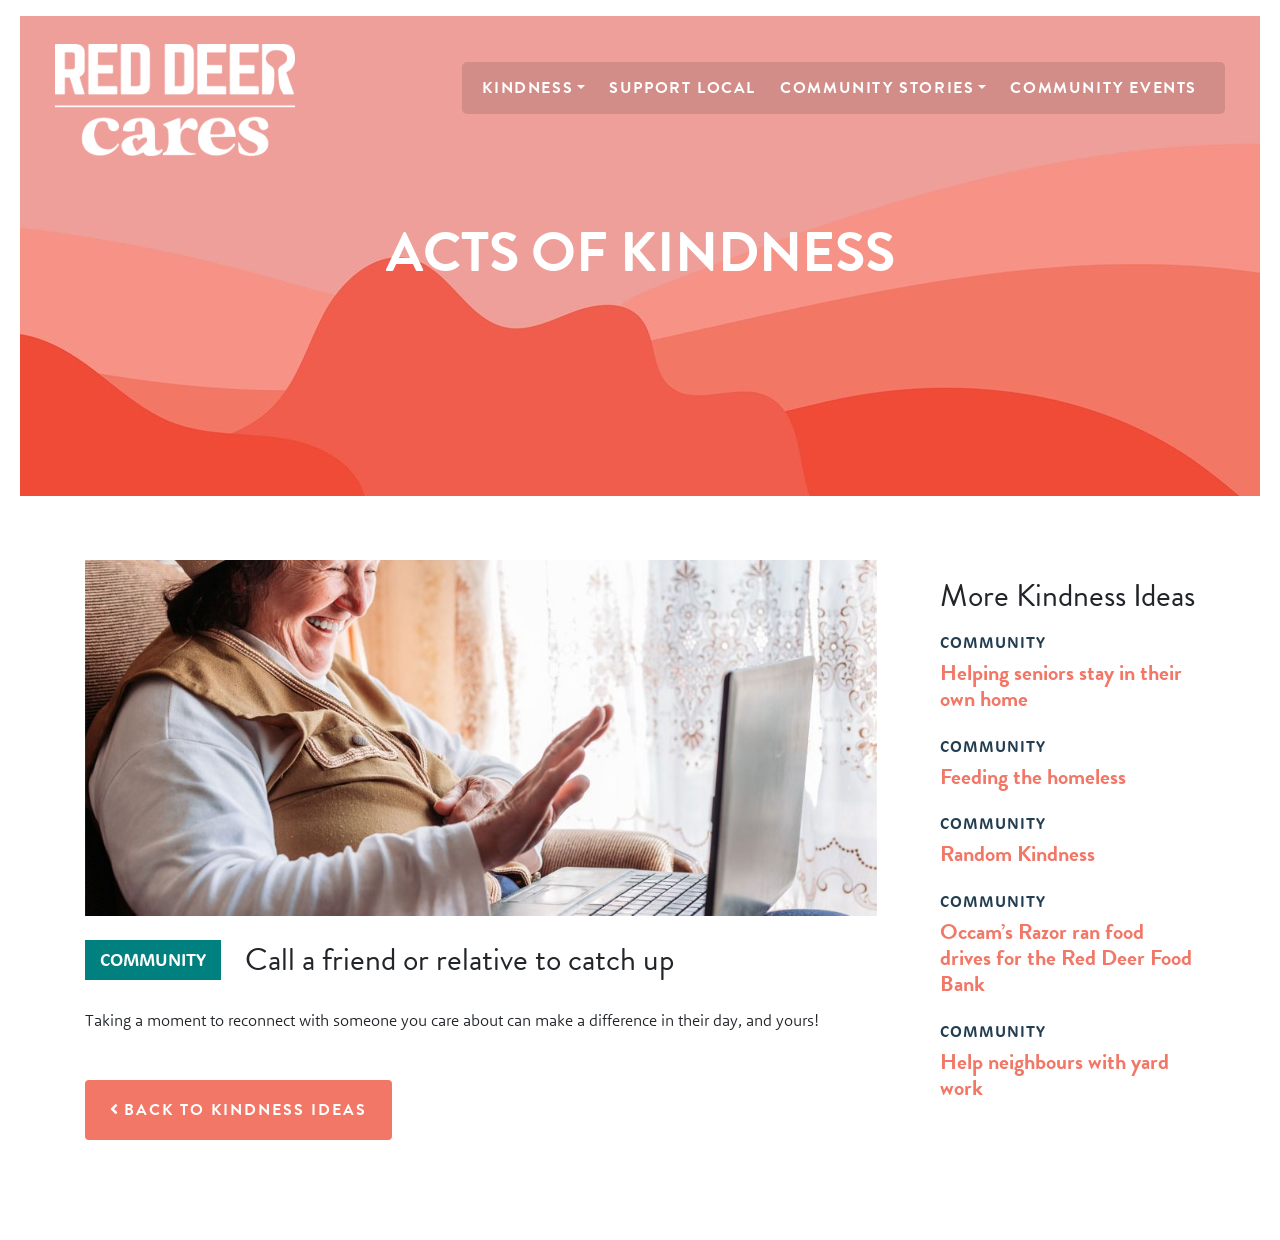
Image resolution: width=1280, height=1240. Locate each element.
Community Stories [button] (877, 88)
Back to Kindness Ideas (238, 1110)
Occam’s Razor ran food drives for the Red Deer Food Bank (1066, 958)
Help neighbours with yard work (1054, 1074)
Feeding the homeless (1033, 776)
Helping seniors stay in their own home (1061, 685)
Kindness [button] (527, 88)
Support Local (682, 88)
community (993, 642)
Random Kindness (1017, 853)
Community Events (1103, 88)
